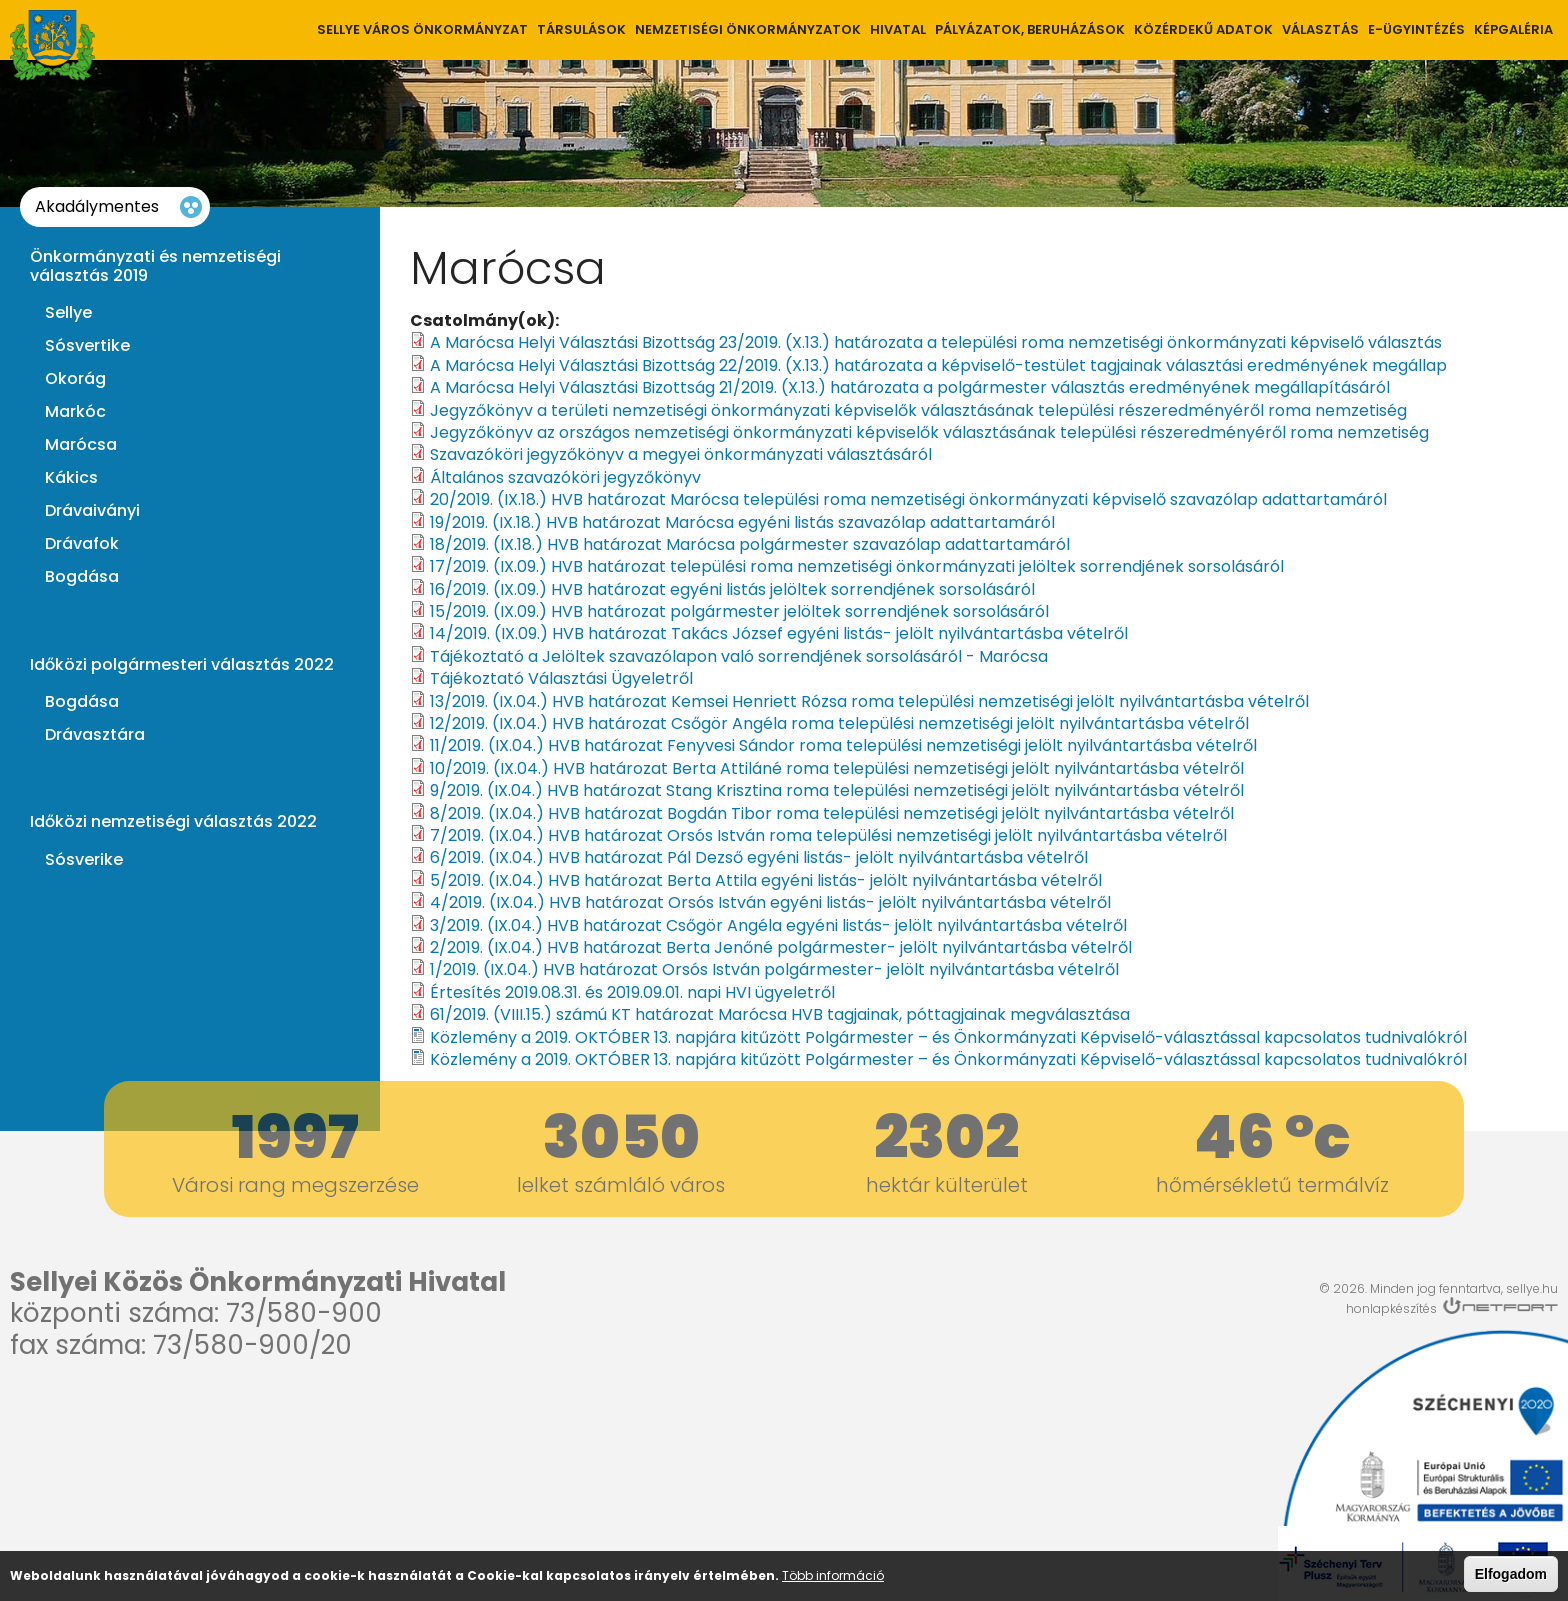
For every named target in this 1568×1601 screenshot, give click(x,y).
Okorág (75, 379)
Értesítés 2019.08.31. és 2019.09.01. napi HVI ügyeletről (632, 992)
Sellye (68, 313)
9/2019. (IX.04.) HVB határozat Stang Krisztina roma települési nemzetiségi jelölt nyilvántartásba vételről (837, 790)
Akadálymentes (97, 206)
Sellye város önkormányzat (422, 29)
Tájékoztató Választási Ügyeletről (561, 678)
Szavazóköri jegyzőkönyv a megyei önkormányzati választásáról (681, 454)
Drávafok (82, 544)
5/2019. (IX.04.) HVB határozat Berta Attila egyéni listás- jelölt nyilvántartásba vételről (766, 880)
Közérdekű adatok (1203, 29)
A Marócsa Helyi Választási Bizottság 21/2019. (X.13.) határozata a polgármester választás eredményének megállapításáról (910, 387)
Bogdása (82, 577)
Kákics (71, 478)
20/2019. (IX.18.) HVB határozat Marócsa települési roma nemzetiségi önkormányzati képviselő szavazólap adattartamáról (908, 499)
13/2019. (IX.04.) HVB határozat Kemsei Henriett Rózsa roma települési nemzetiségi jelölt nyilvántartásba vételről (869, 701)
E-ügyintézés (1416, 29)
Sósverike (84, 860)
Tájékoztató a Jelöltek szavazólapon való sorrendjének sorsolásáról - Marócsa (739, 656)
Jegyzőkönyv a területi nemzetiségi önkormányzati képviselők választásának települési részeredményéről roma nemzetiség (918, 410)
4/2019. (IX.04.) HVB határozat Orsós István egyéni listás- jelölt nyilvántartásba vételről (770, 902)
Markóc (75, 412)
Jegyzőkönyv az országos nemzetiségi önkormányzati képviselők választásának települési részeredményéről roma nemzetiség (929, 432)
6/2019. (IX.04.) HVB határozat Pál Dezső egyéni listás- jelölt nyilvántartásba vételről (759, 857)
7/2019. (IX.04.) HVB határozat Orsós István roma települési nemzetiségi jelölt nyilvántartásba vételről (828, 835)
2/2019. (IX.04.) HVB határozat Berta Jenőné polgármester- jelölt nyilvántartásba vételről (781, 947)
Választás (1320, 29)
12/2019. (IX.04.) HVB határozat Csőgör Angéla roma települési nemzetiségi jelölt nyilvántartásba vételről (839, 723)
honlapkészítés (1391, 1308)
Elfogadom (1511, 1574)
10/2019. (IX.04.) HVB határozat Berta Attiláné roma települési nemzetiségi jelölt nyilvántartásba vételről (837, 768)
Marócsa (81, 445)
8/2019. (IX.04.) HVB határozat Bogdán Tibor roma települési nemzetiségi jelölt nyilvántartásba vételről (832, 813)
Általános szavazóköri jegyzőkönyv (565, 477)
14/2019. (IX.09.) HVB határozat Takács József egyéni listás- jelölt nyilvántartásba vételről (779, 633)
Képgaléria (1513, 29)
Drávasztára (95, 735)
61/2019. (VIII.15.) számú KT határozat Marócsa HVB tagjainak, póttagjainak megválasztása (780, 1014)
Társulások (581, 29)
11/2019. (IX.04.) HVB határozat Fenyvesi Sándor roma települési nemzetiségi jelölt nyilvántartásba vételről (843, 745)
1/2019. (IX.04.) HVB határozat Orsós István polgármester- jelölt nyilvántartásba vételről (774, 969)
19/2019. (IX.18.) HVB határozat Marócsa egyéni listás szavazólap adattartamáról (742, 522)
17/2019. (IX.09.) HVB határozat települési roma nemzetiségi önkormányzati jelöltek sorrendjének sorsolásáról (857, 566)
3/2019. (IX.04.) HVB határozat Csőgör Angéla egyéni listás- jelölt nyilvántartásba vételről (778, 925)
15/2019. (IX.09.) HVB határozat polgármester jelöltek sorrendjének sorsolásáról (739, 611)
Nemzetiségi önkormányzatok (748, 29)
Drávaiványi (92, 511)
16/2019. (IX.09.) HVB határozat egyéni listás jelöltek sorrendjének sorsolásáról (732, 589)
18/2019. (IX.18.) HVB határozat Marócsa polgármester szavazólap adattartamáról (750, 544)
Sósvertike (87, 346)
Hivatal (898, 29)
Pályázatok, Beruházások (1030, 29)
